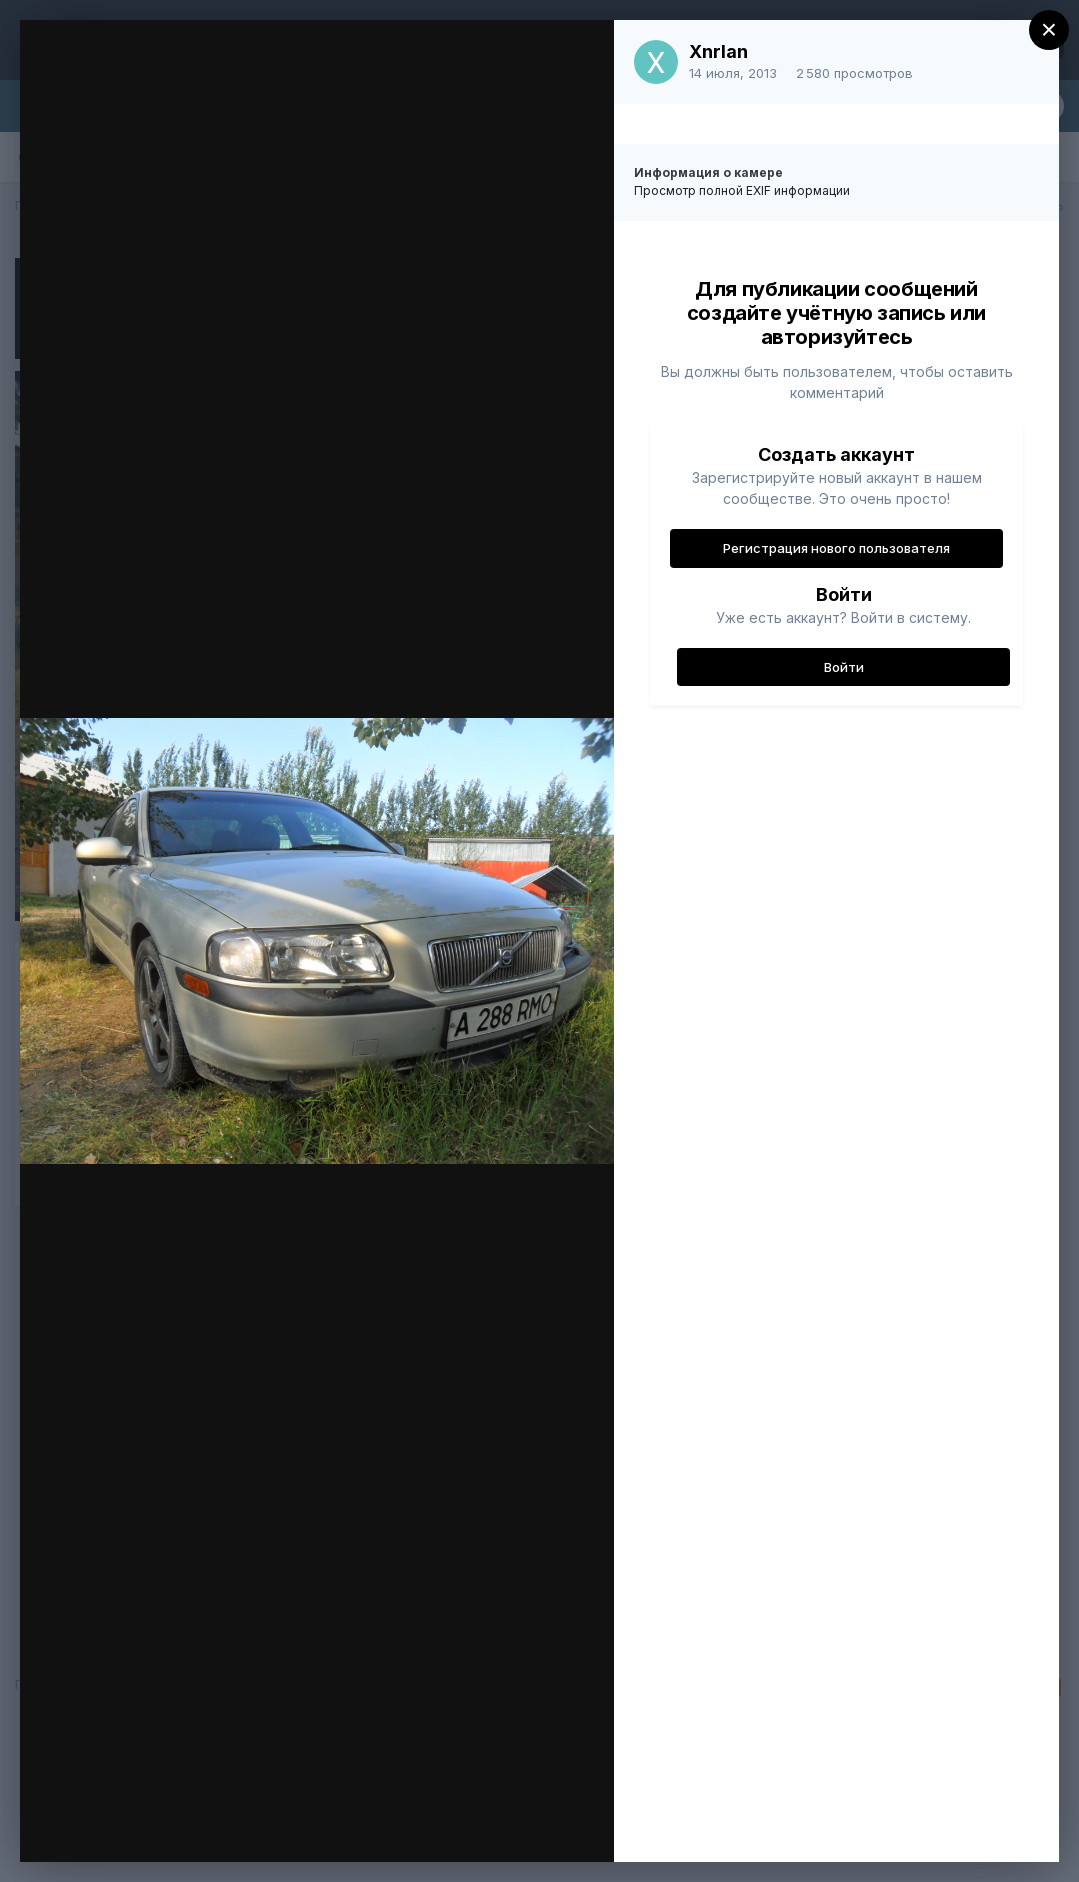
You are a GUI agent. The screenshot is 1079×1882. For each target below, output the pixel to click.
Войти (844, 667)
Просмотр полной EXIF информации (742, 190)
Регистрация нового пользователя (836, 548)
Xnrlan (718, 51)
